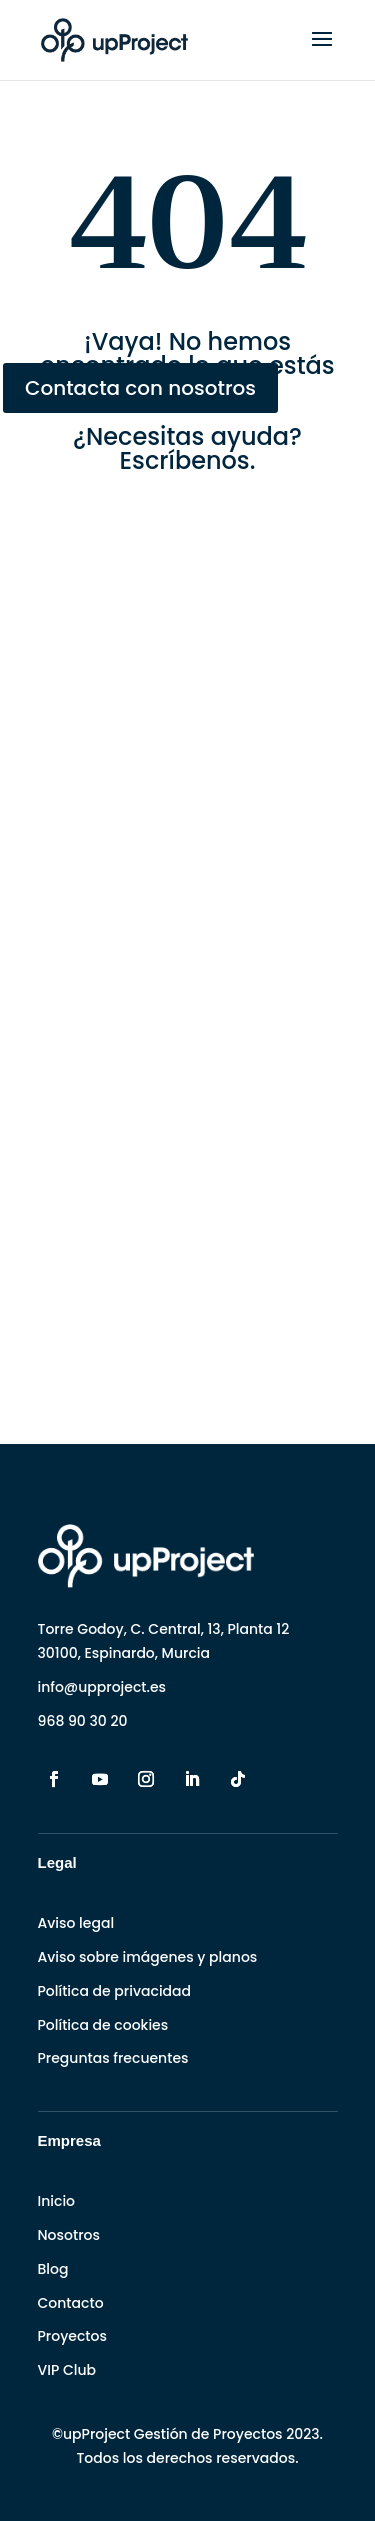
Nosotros (69, 2235)
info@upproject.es (102, 1687)
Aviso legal (76, 1923)
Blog (53, 2269)
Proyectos (72, 2336)
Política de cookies (103, 2025)
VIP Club (67, 2370)
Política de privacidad (115, 1991)
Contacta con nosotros (140, 388)
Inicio (57, 2201)
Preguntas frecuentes (113, 2058)
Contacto (71, 2303)
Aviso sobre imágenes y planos (148, 1957)
